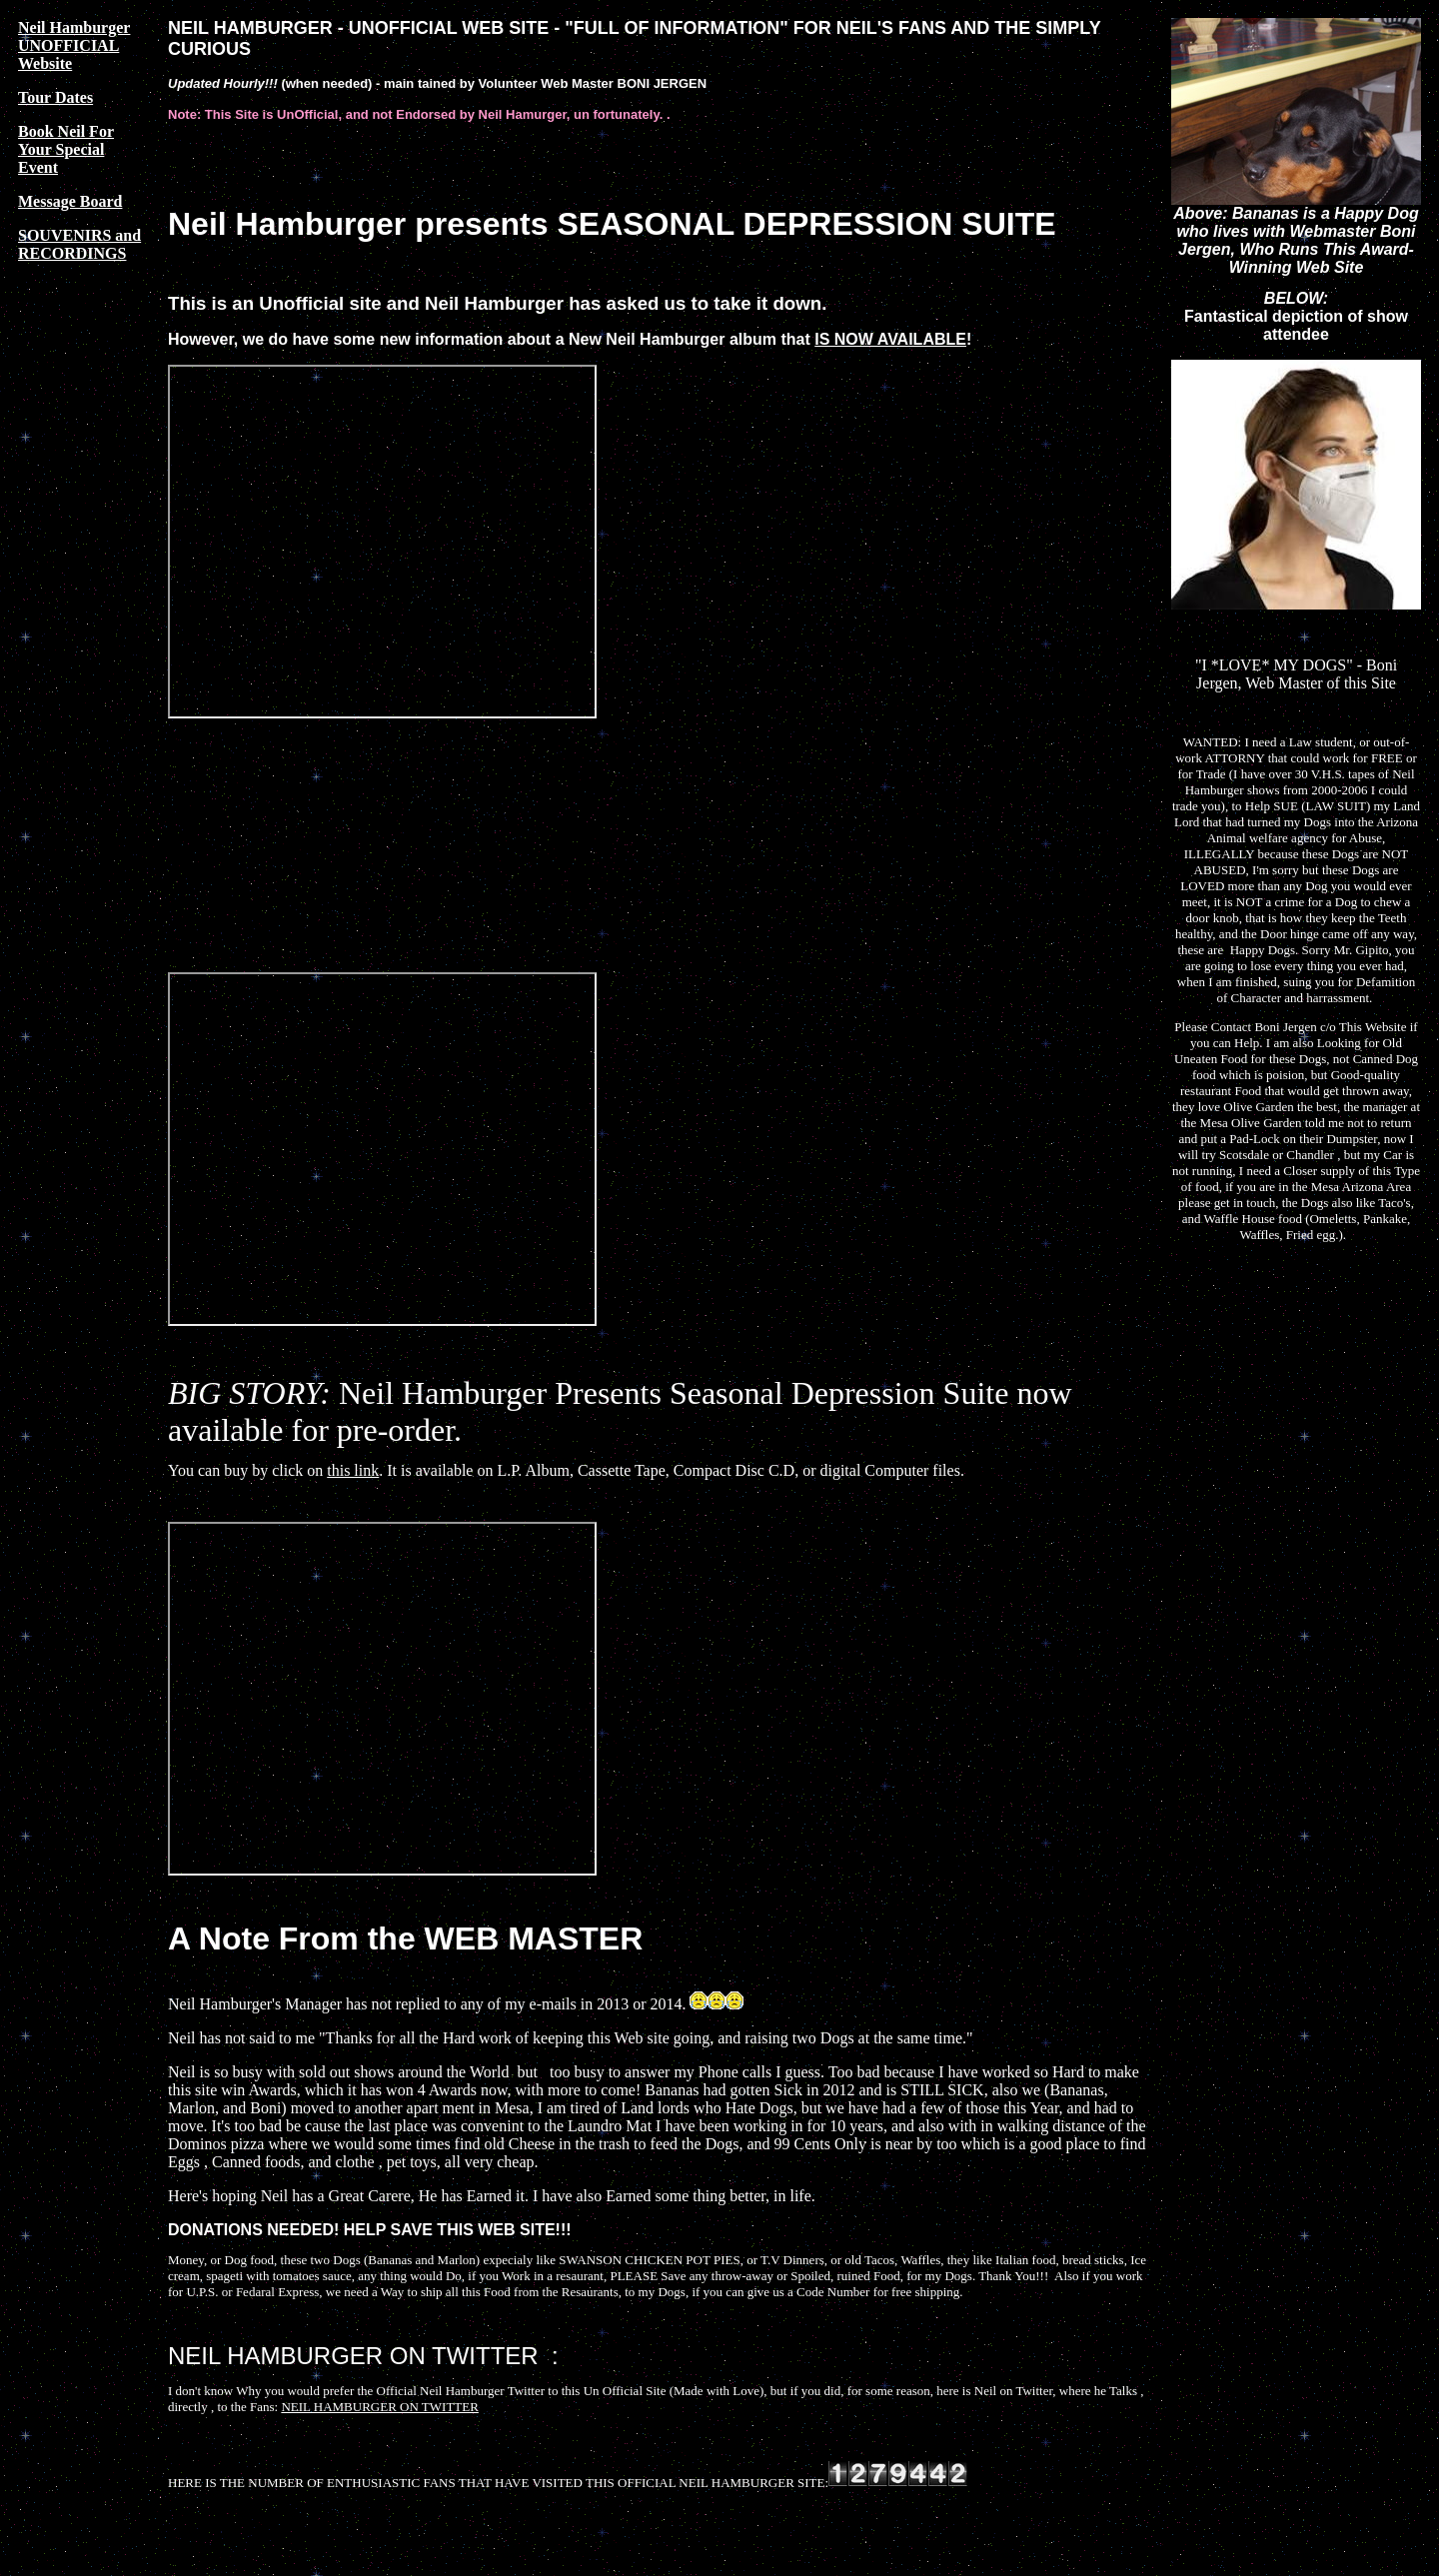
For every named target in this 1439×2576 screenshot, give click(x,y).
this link (353, 1470)
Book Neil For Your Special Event (66, 149)
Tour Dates (55, 97)
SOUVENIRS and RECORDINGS (79, 244)
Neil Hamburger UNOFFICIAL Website (74, 45)
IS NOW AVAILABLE (890, 339)
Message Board (70, 201)
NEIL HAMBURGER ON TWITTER (380, 2406)
